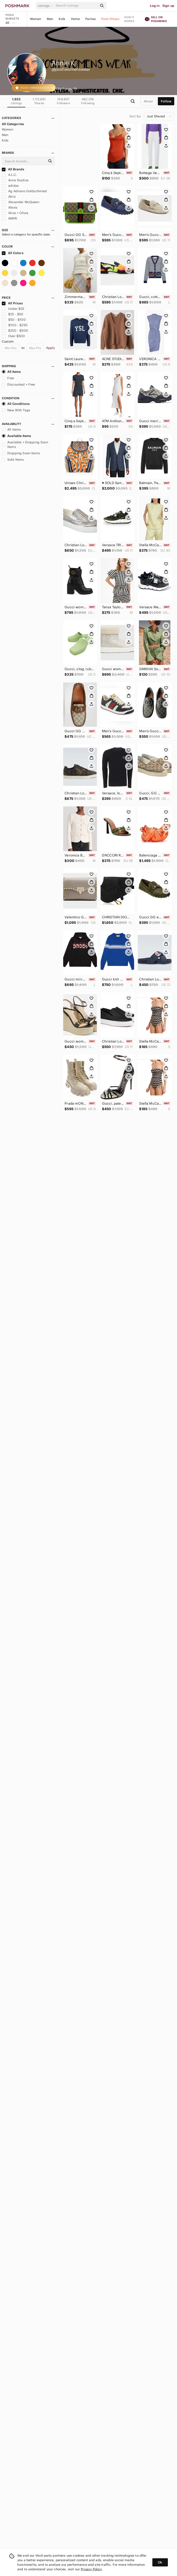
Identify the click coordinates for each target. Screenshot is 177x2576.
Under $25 (13, 309)
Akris (9, 196)
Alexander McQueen (20, 202)
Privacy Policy (91, 2569)
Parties (90, 19)
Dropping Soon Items (21, 453)
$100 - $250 (15, 325)
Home (75, 19)
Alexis (9, 207)
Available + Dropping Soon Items (25, 444)
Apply (50, 348)
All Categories (13, 124)
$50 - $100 (14, 320)
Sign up (168, 6)
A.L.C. (9, 175)
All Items (11, 372)
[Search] (76, 5)
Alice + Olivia (15, 213)
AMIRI (9, 218)
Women (35, 19)
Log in (155, 6)
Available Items (16, 436)
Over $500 (13, 336)
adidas (10, 186)
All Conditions (16, 404)
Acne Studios (15, 180)
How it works (129, 19)
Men (50, 19)
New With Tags (16, 410)
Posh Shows (110, 19)
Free (8, 378)
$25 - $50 (12, 314)
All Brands (13, 169)
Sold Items (13, 459)
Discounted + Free (18, 384)
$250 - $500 (15, 330)
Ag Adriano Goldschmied (24, 191)
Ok (160, 2562)
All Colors (12, 253)
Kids (62, 19)
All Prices (12, 303)
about (148, 101)
